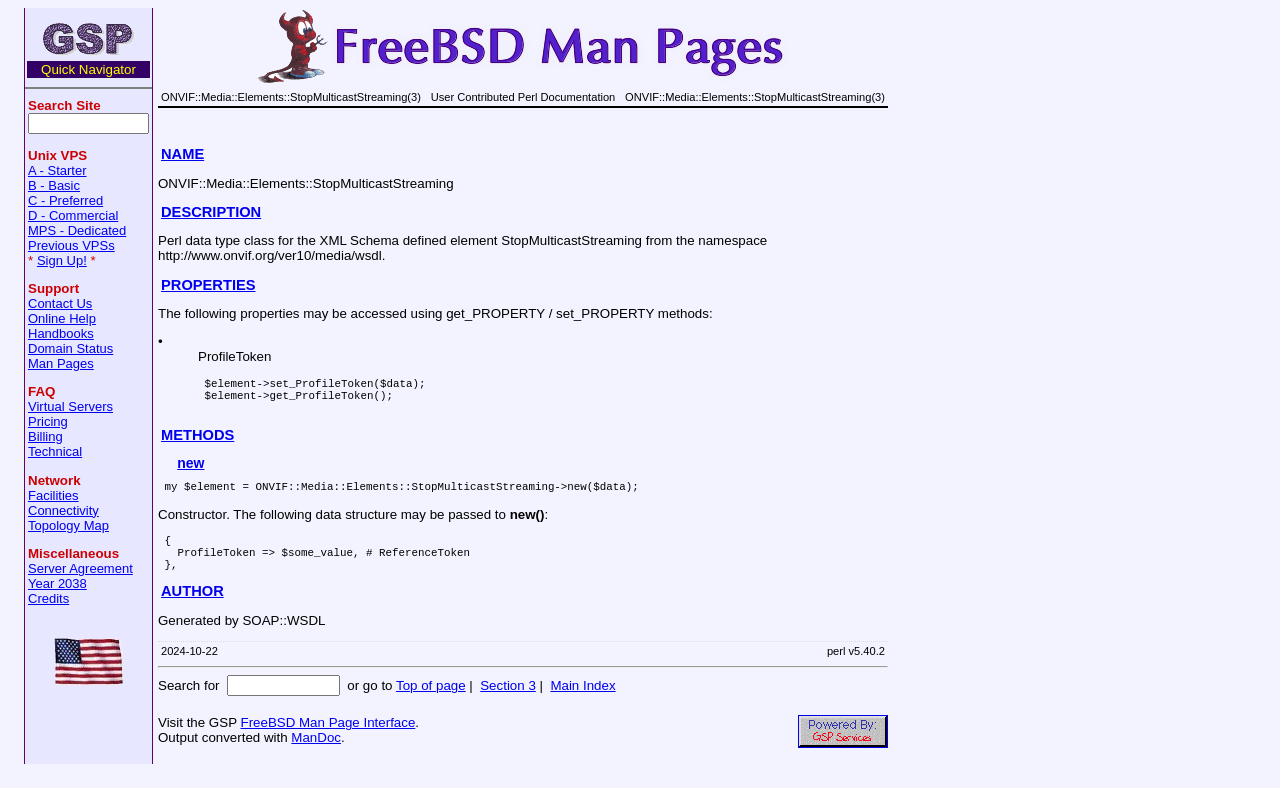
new (190, 472)
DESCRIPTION (211, 212)
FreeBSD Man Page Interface (327, 743)
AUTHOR (192, 612)
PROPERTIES (208, 285)
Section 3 (508, 706)
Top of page (431, 706)
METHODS (197, 444)
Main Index (582, 706)
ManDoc (316, 758)
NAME (182, 154)
